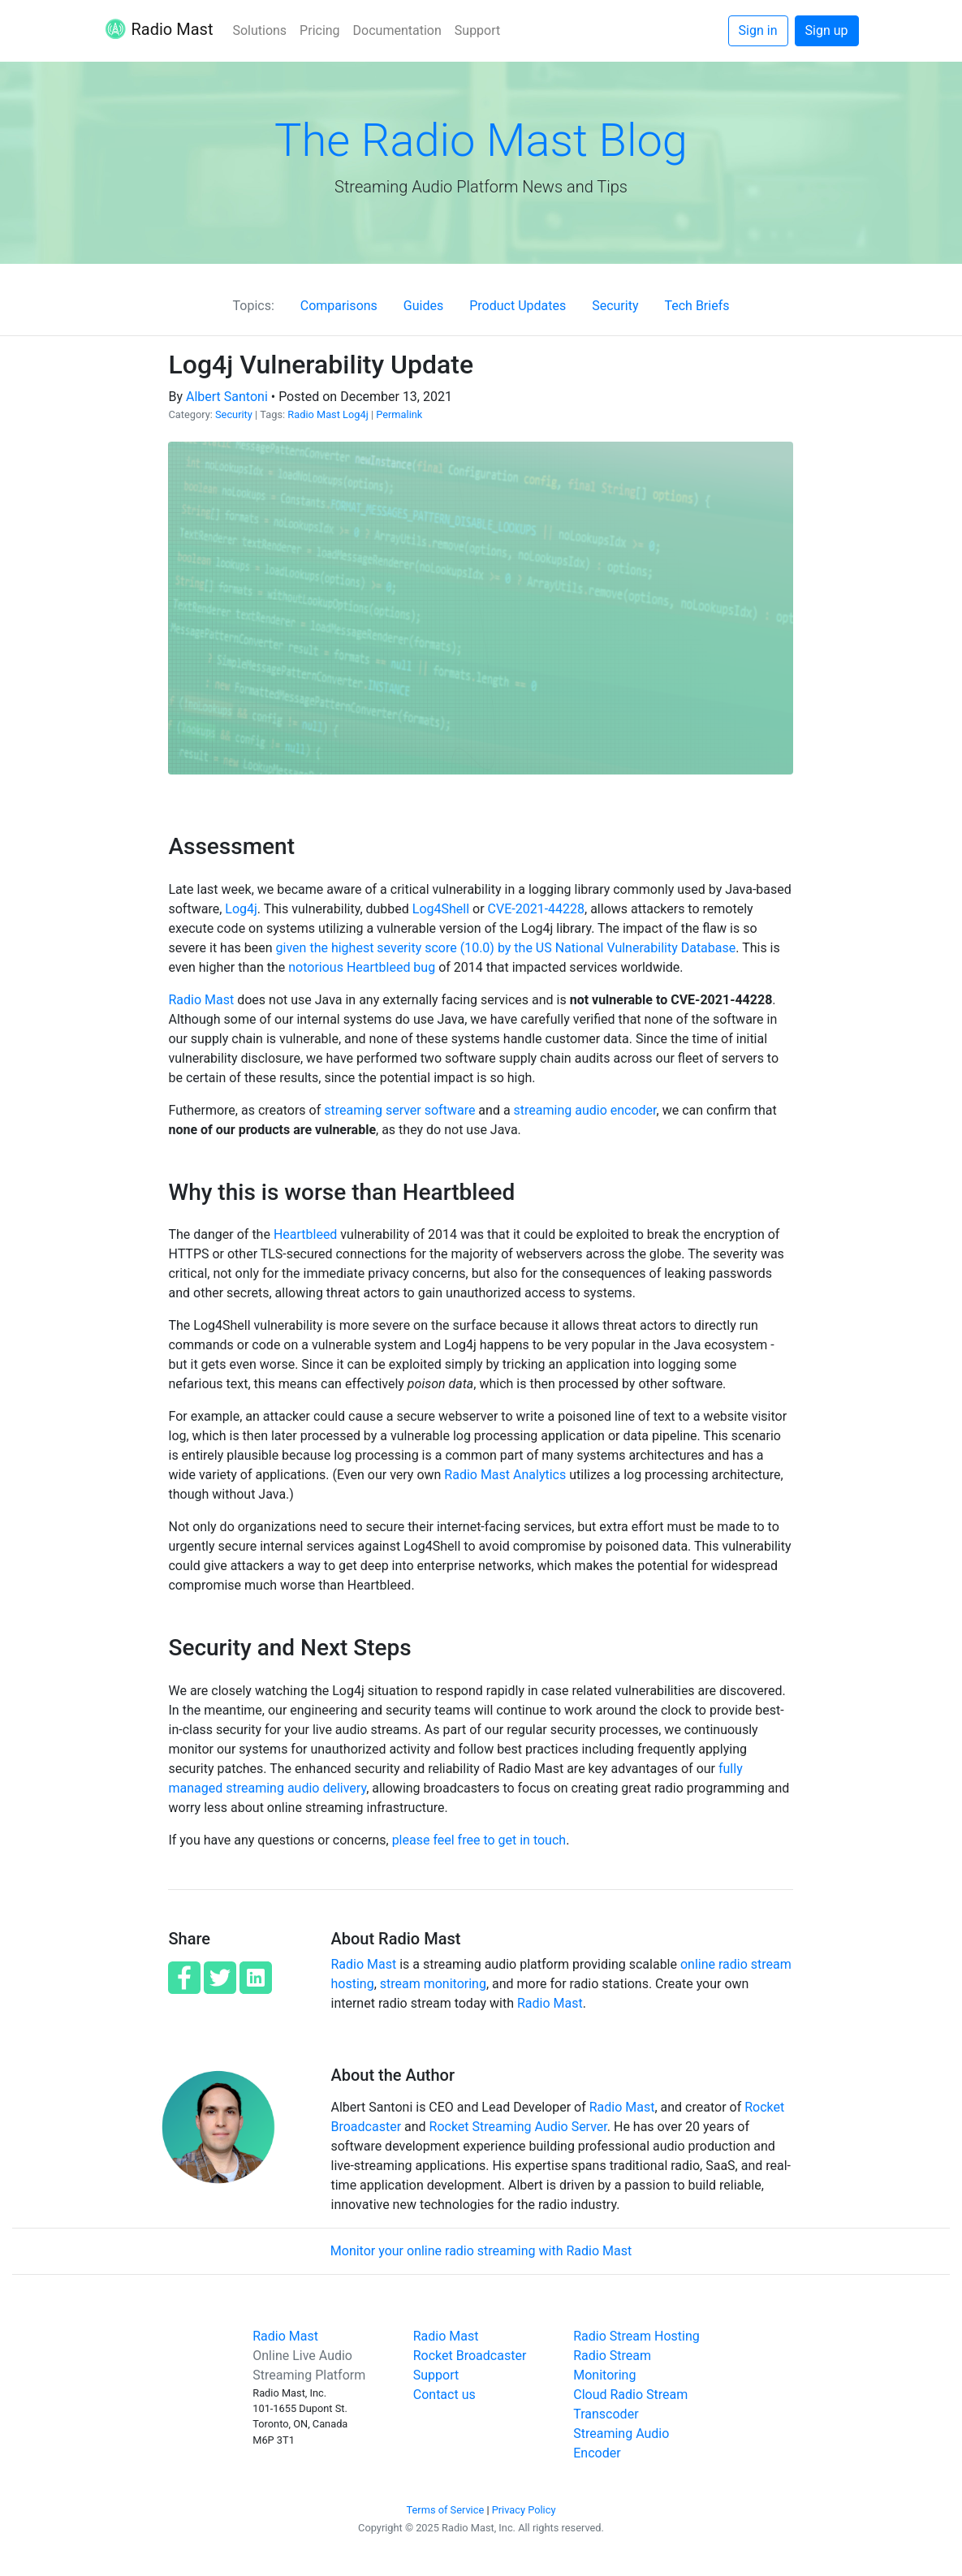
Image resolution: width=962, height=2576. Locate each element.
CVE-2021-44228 (536, 909)
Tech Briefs (696, 305)
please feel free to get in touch (479, 1840)
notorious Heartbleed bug (361, 967)
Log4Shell (440, 909)
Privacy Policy (524, 2510)
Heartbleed (306, 1234)
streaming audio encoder (585, 1110)
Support (477, 30)
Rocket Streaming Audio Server (518, 2126)
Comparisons (338, 305)
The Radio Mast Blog (481, 140)
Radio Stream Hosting (636, 2336)
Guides (423, 305)
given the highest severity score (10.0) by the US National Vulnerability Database (506, 948)
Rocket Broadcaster (470, 2355)
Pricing (320, 30)
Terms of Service (446, 2510)
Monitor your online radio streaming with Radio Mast (481, 2251)
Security (615, 305)
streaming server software (399, 1110)
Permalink (399, 414)
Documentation (397, 30)
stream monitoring (433, 1983)
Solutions (259, 30)
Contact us (444, 2394)
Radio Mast (159, 31)
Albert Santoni (227, 396)
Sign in (758, 30)
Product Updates (517, 305)
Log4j (356, 414)
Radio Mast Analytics (505, 1474)
